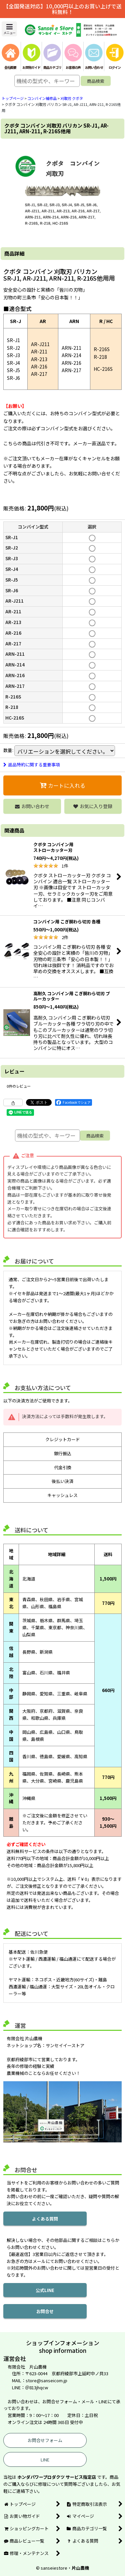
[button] (9, 28)
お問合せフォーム (45, 2440)
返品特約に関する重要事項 (31, 764)
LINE (45, 2459)
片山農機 (80, 2568)
